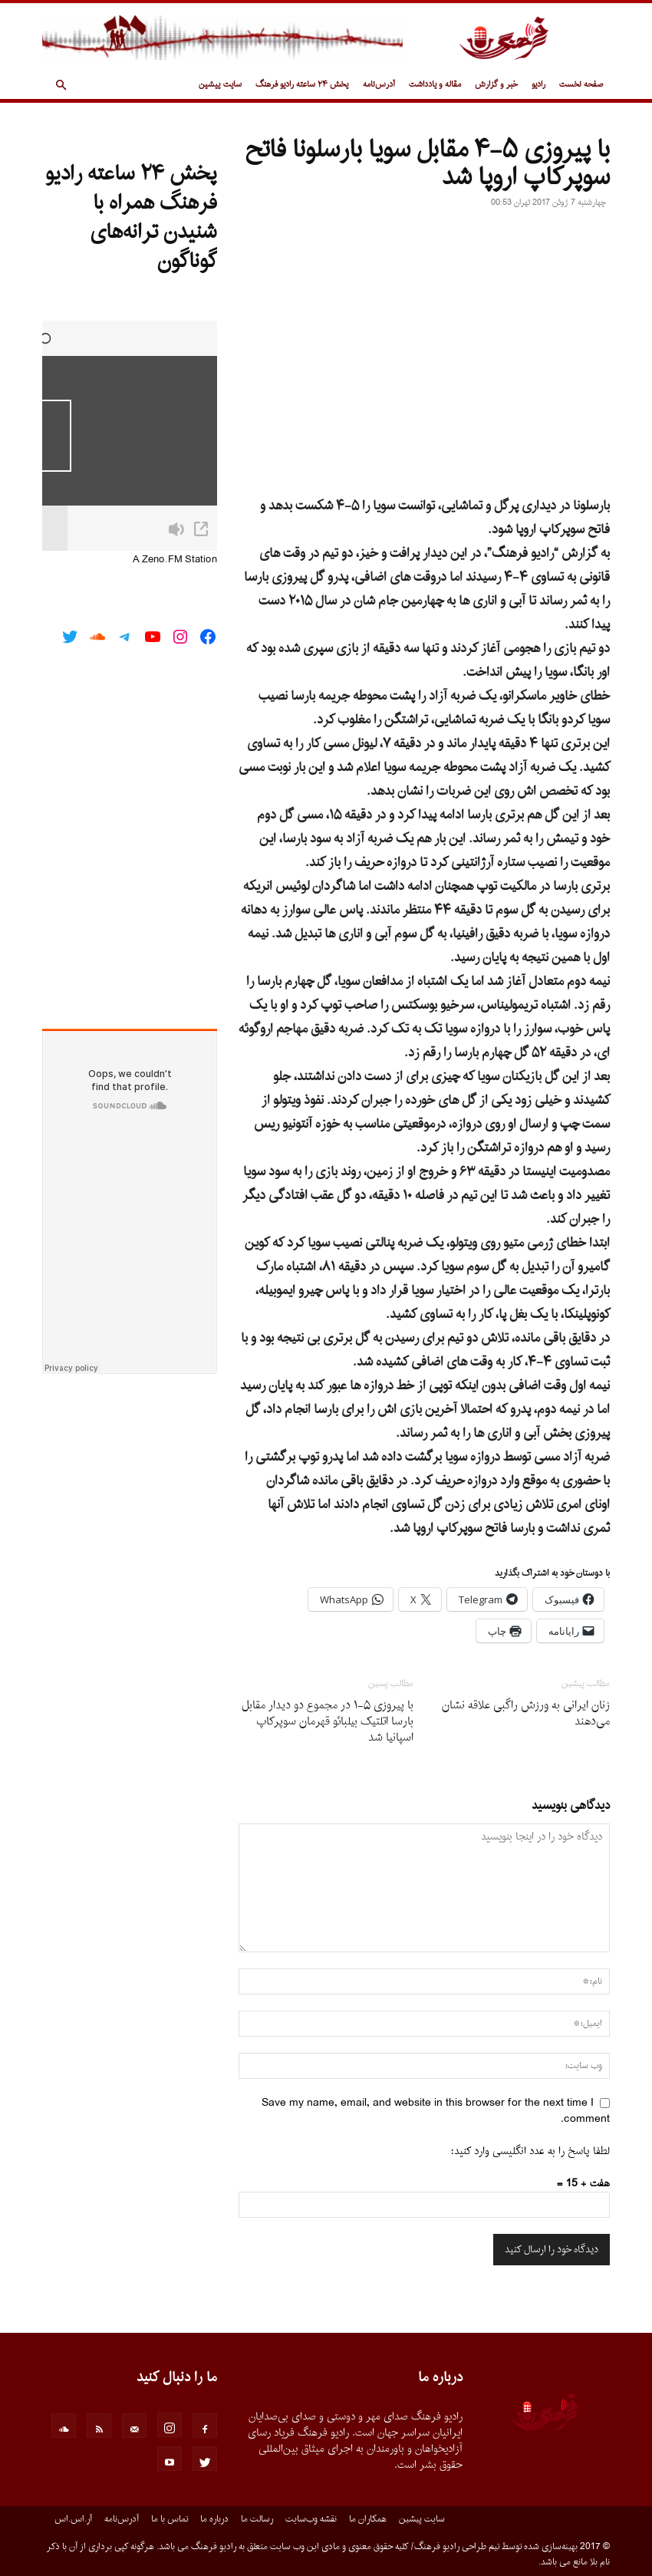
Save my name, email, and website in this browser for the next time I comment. (436, 2111)
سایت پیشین (220, 85)
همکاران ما (368, 2519)
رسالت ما (257, 2519)
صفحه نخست (581, 85)
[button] (60, 85)
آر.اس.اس (73, 2519)
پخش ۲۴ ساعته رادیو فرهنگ (302, 85)
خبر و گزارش (496, 85)
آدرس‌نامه (379, 85)
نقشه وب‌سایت (311, 2519)
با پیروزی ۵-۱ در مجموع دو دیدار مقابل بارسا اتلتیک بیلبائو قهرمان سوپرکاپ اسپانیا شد (327, 1722)
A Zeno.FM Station (175, 560)
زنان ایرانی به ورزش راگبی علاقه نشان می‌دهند (526, 1714)
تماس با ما (169, 2519)
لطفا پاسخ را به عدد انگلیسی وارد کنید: (530, 2151)
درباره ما (214, 2519)
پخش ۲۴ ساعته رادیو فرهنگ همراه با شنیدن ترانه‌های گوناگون (131, 218)
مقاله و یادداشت (435, 85)
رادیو (538, 85)
